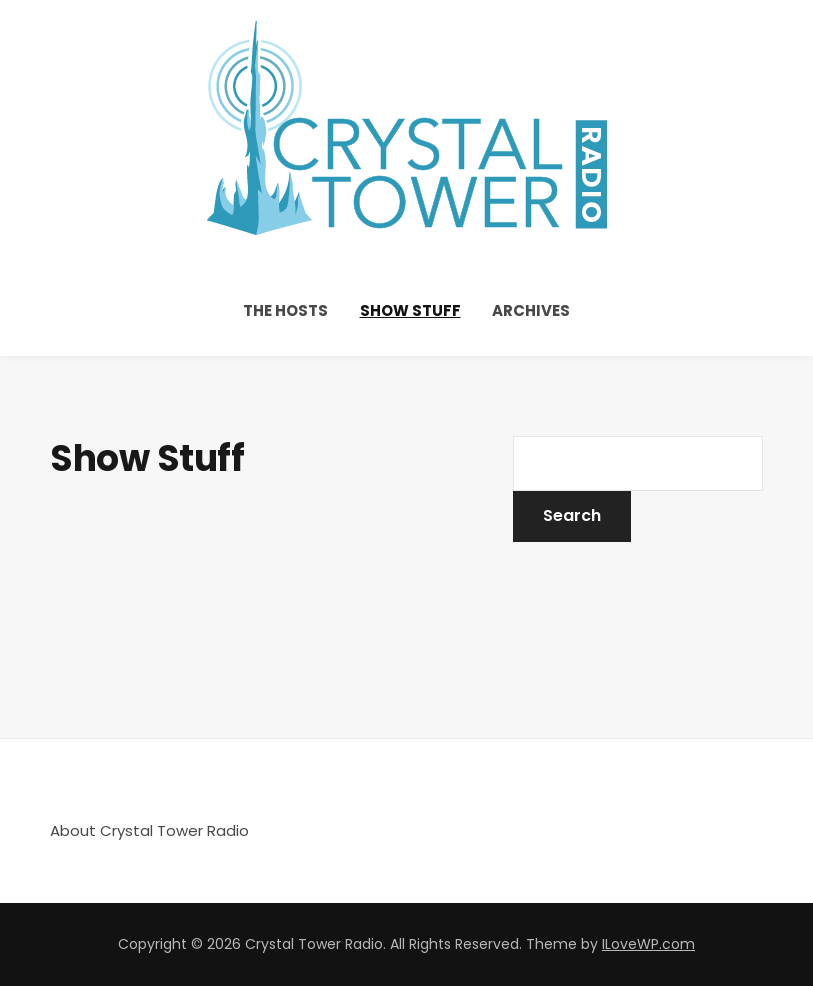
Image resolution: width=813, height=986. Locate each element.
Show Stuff (410, 310)
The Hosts (285, 310)
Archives (531, 310)
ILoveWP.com (648, 944)
